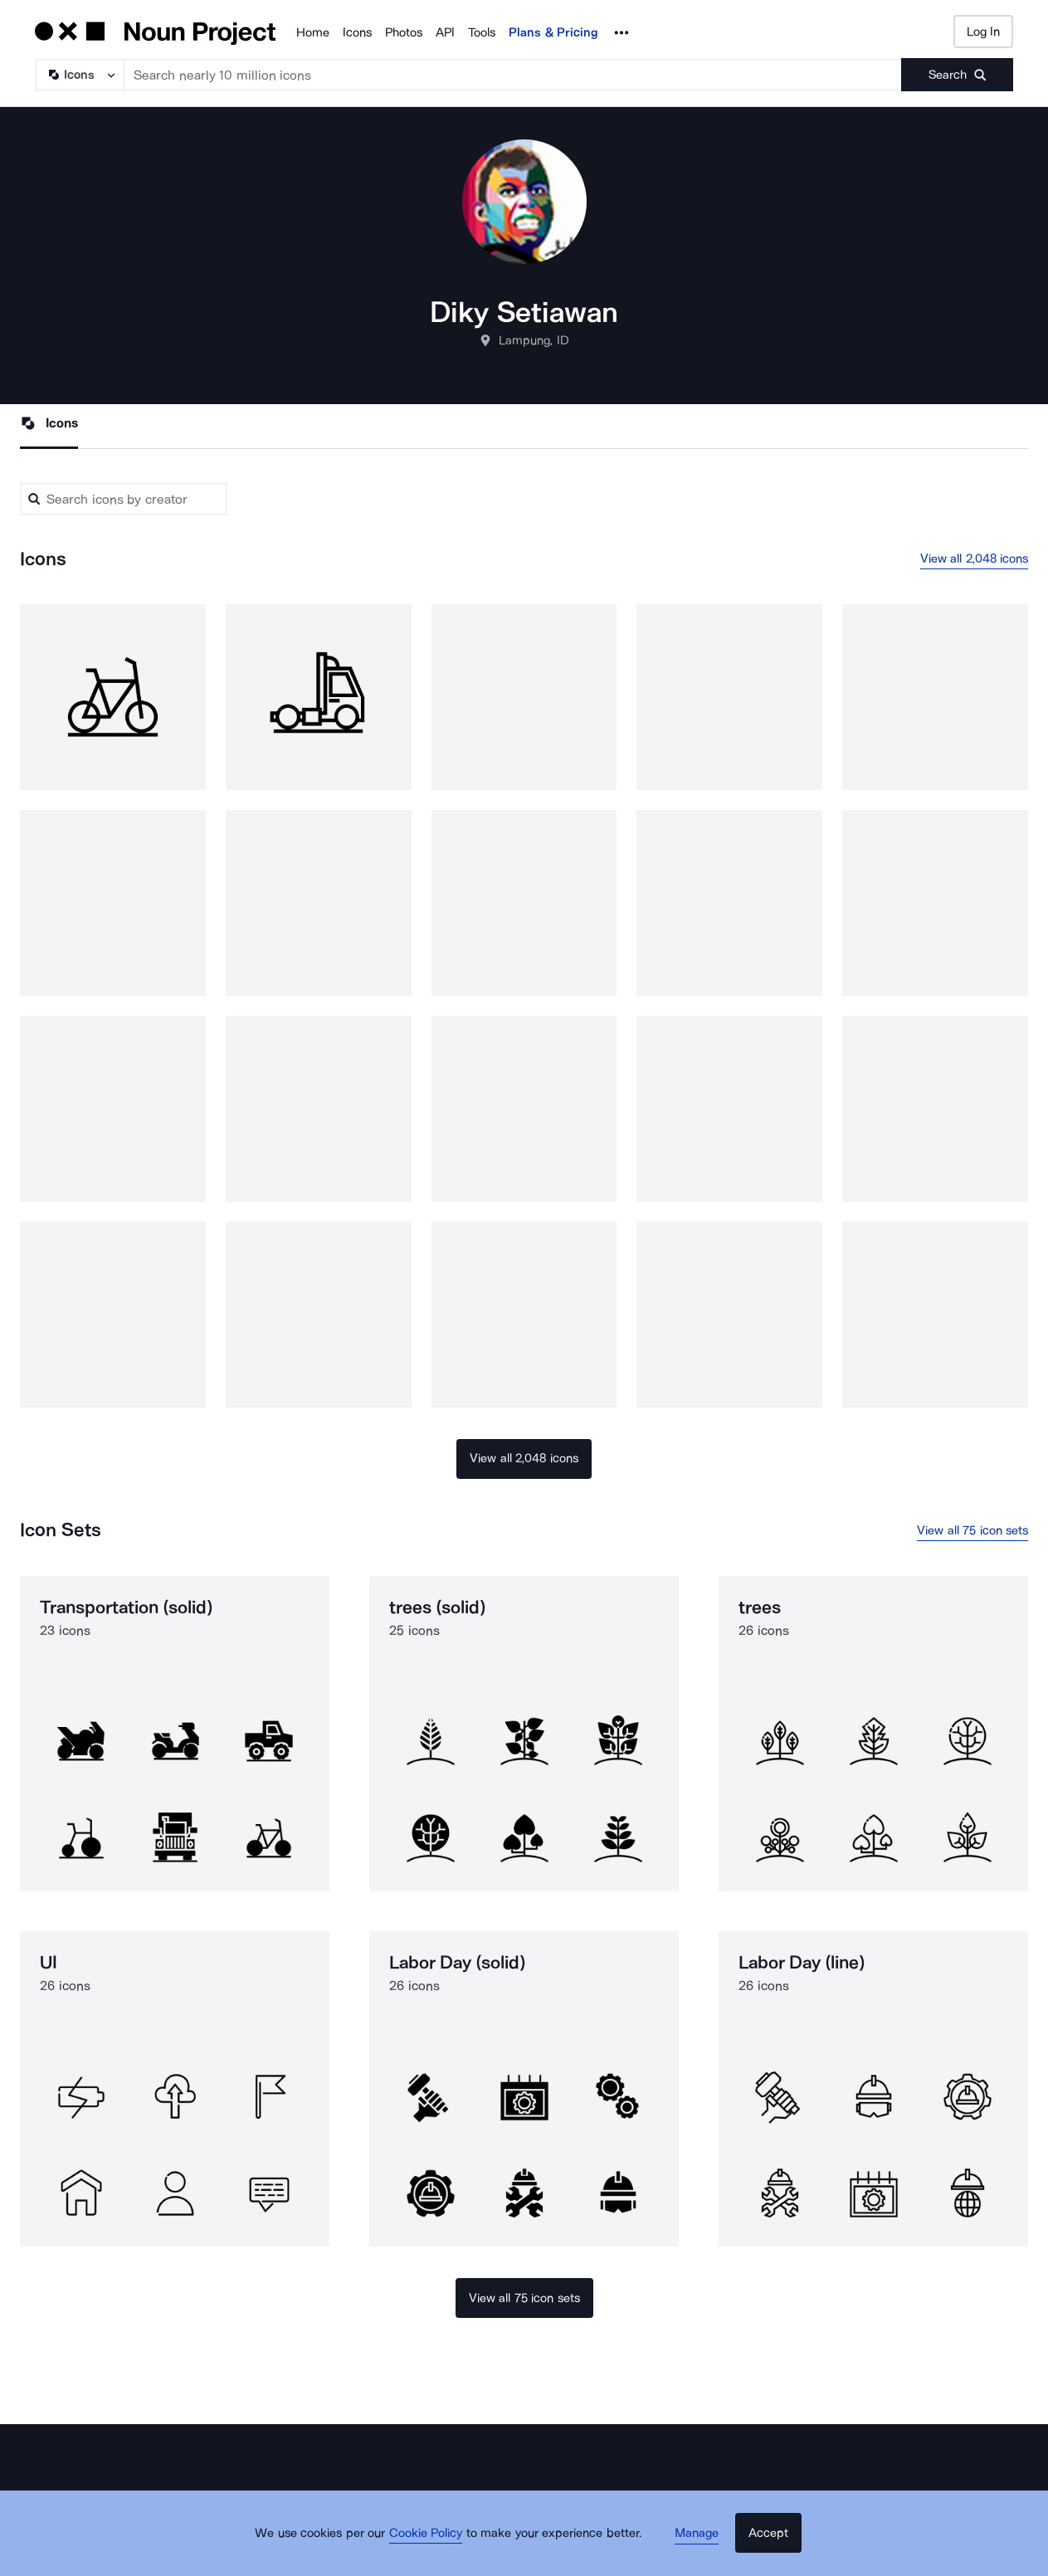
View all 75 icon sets (972, 1532)
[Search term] (513, 74)
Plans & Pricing (553, 32)
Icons (357, 32)
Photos (403, 32)
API (445, 32)
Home (312, 32)
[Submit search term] (957, 74)
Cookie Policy (435, 2546)
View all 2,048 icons (974, 560)
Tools (481, 32)
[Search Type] (79, 74)
